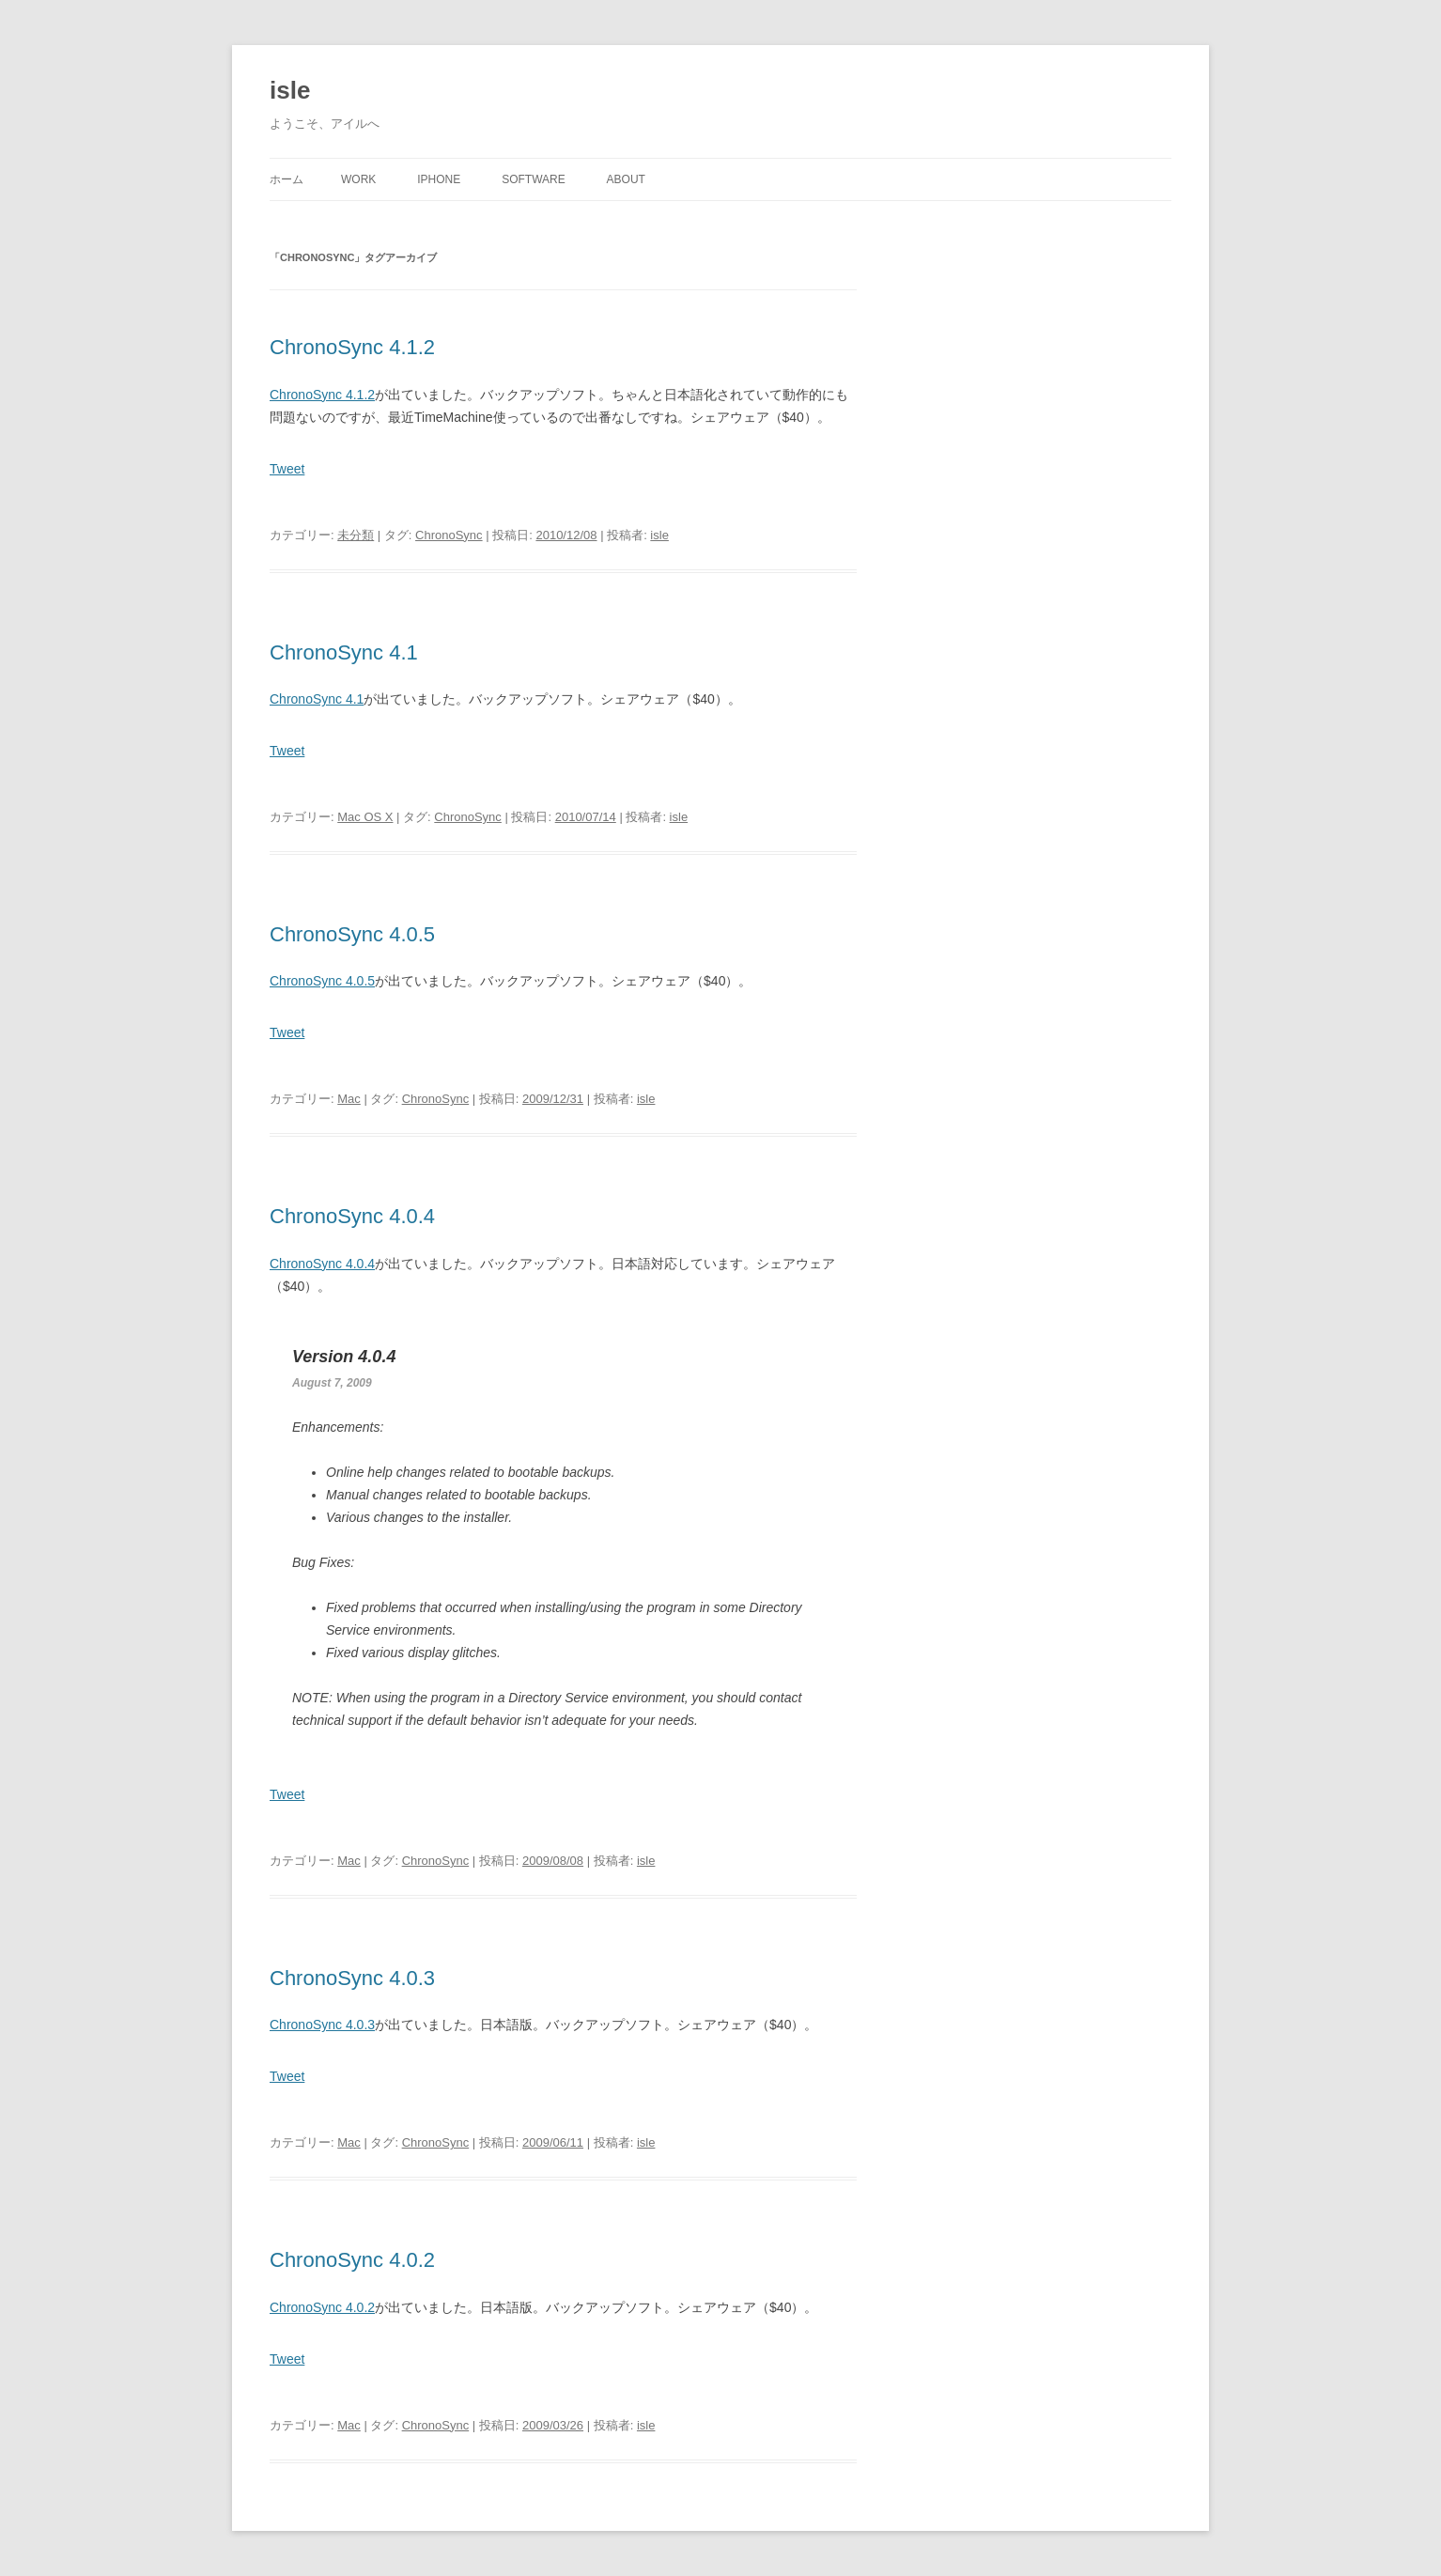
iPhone (438, 179)
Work (358, 179)
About (626, 179)
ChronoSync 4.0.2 (352, 2260)
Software (534, 179)
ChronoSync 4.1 (344, 652)
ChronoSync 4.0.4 (352, 1216)
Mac (349, 1099)
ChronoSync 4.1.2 (352, 347)
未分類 (355, 535)
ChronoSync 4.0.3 (352, 1978)
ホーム (286, 179)
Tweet (287, 468)
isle (290, 90)
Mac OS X (365, 817)
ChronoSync (449, 535)
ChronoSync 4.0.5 (352, 934)
